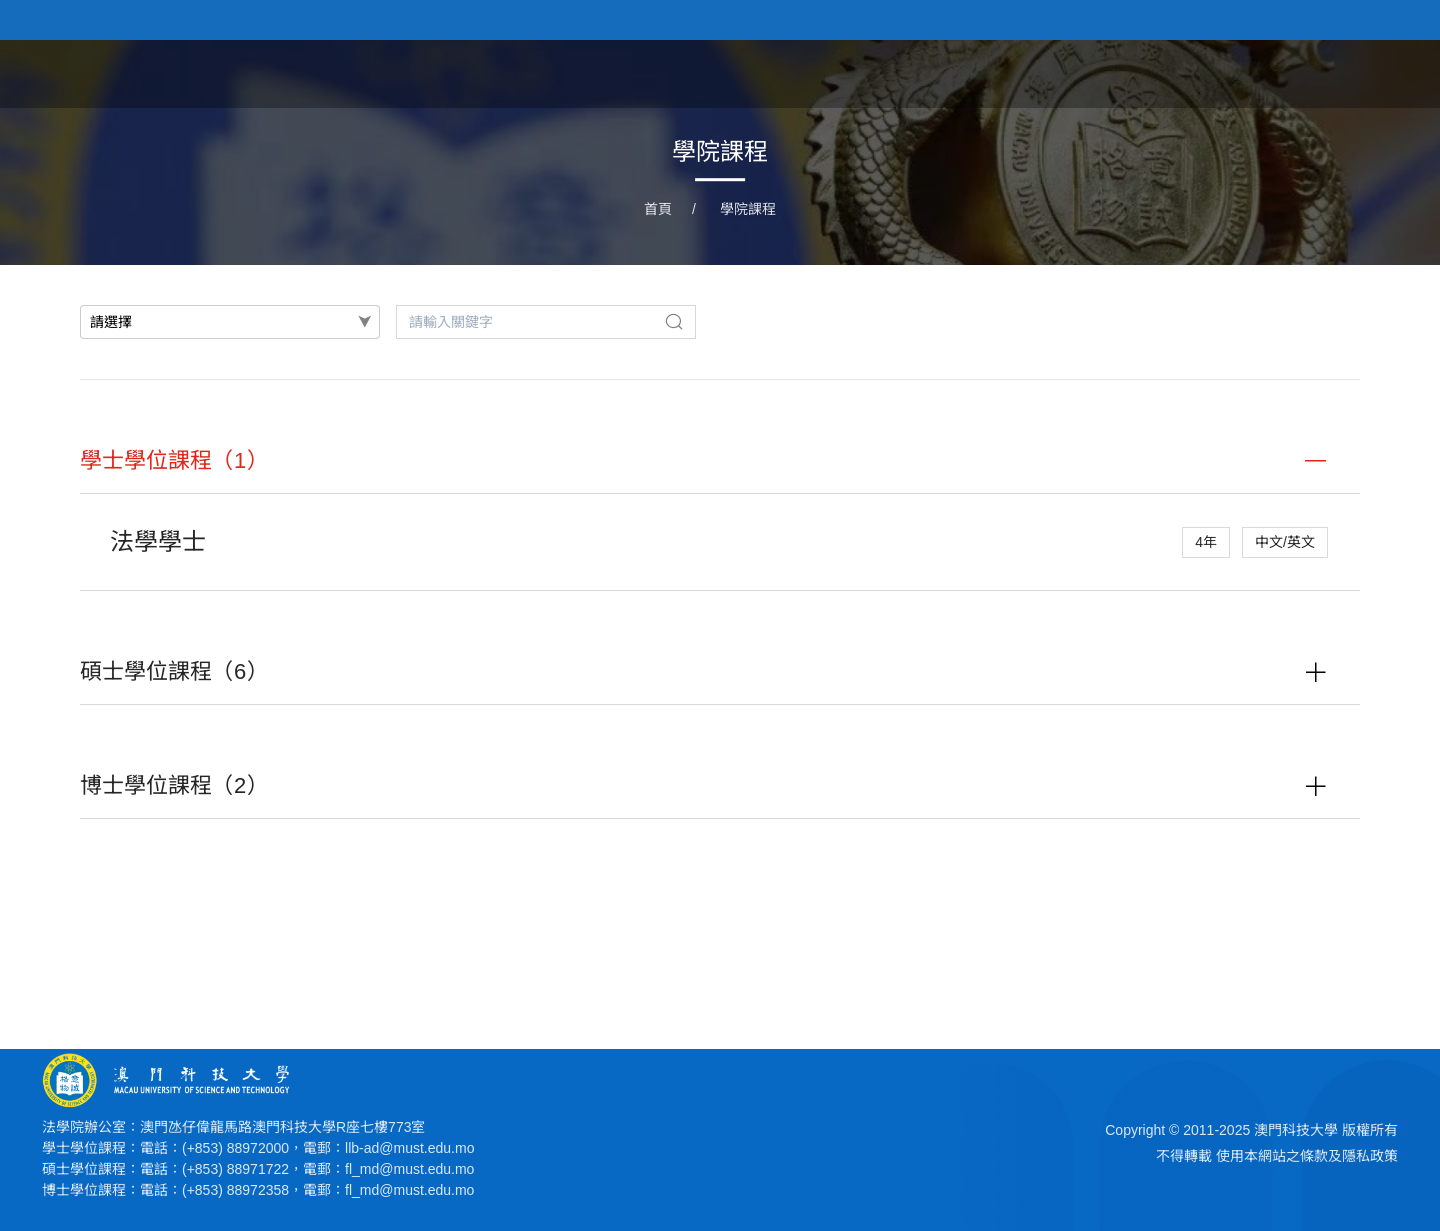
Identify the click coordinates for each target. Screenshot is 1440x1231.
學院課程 (1170, 73)
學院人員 (1272, 73)
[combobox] (230, 322)
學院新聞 (1068, 73)
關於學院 (966, 73)
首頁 (882, 73)
